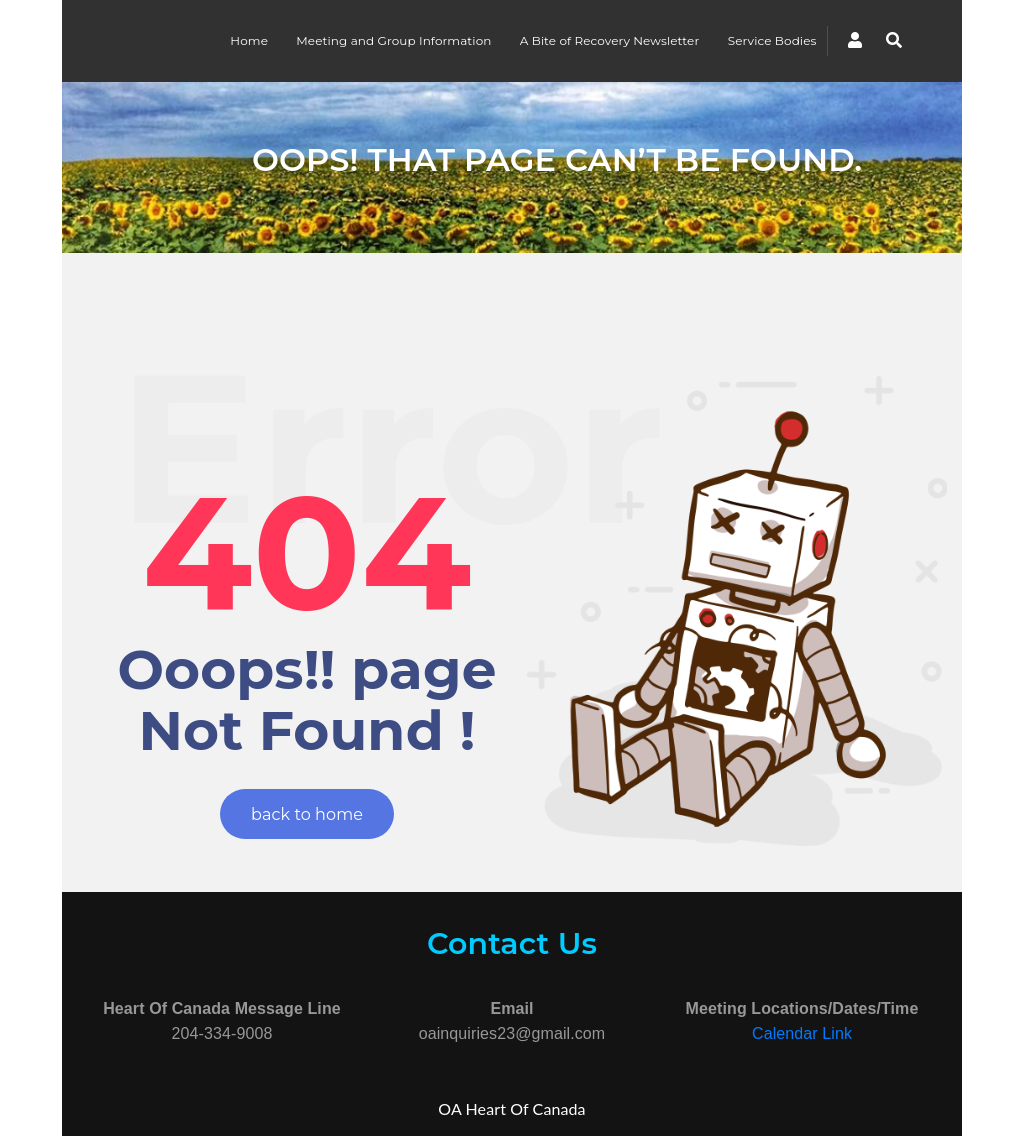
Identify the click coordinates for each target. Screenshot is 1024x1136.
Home (249, 40)
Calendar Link (802, 1033)
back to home (307, 814)
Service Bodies (772, 40)
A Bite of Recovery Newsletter (610, 40)
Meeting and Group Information (393, 40)
